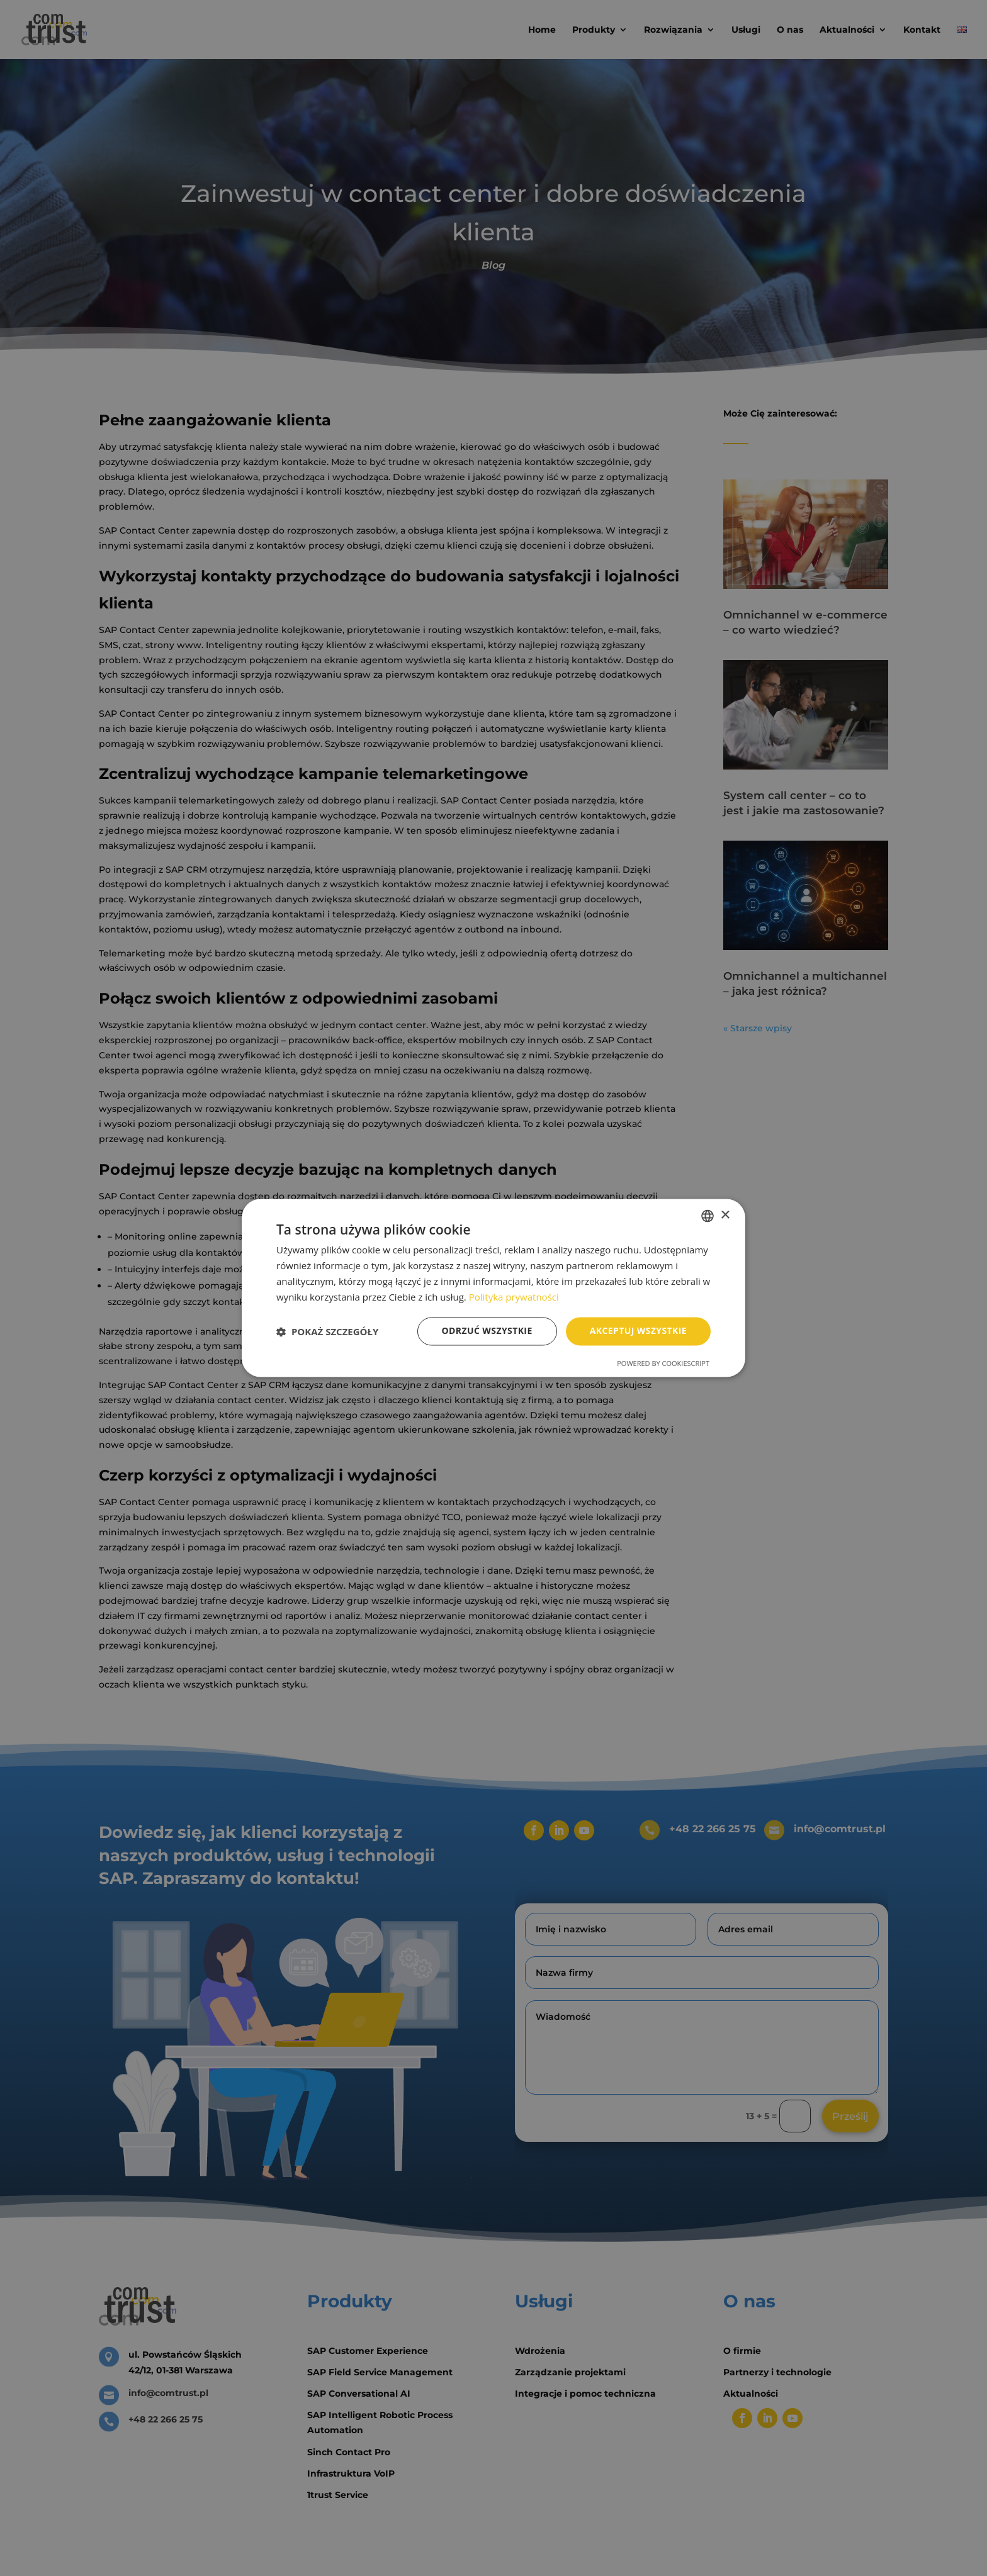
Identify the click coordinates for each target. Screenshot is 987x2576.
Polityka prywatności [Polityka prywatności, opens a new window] (514, 1297)
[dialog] (493, 1288)
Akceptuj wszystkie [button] (638, 1331)
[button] (327, 1331)
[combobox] (707, 1215)
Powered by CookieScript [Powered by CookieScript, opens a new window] (663, 1364)
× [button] (725, 1215)
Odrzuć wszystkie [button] (487, 1331)
